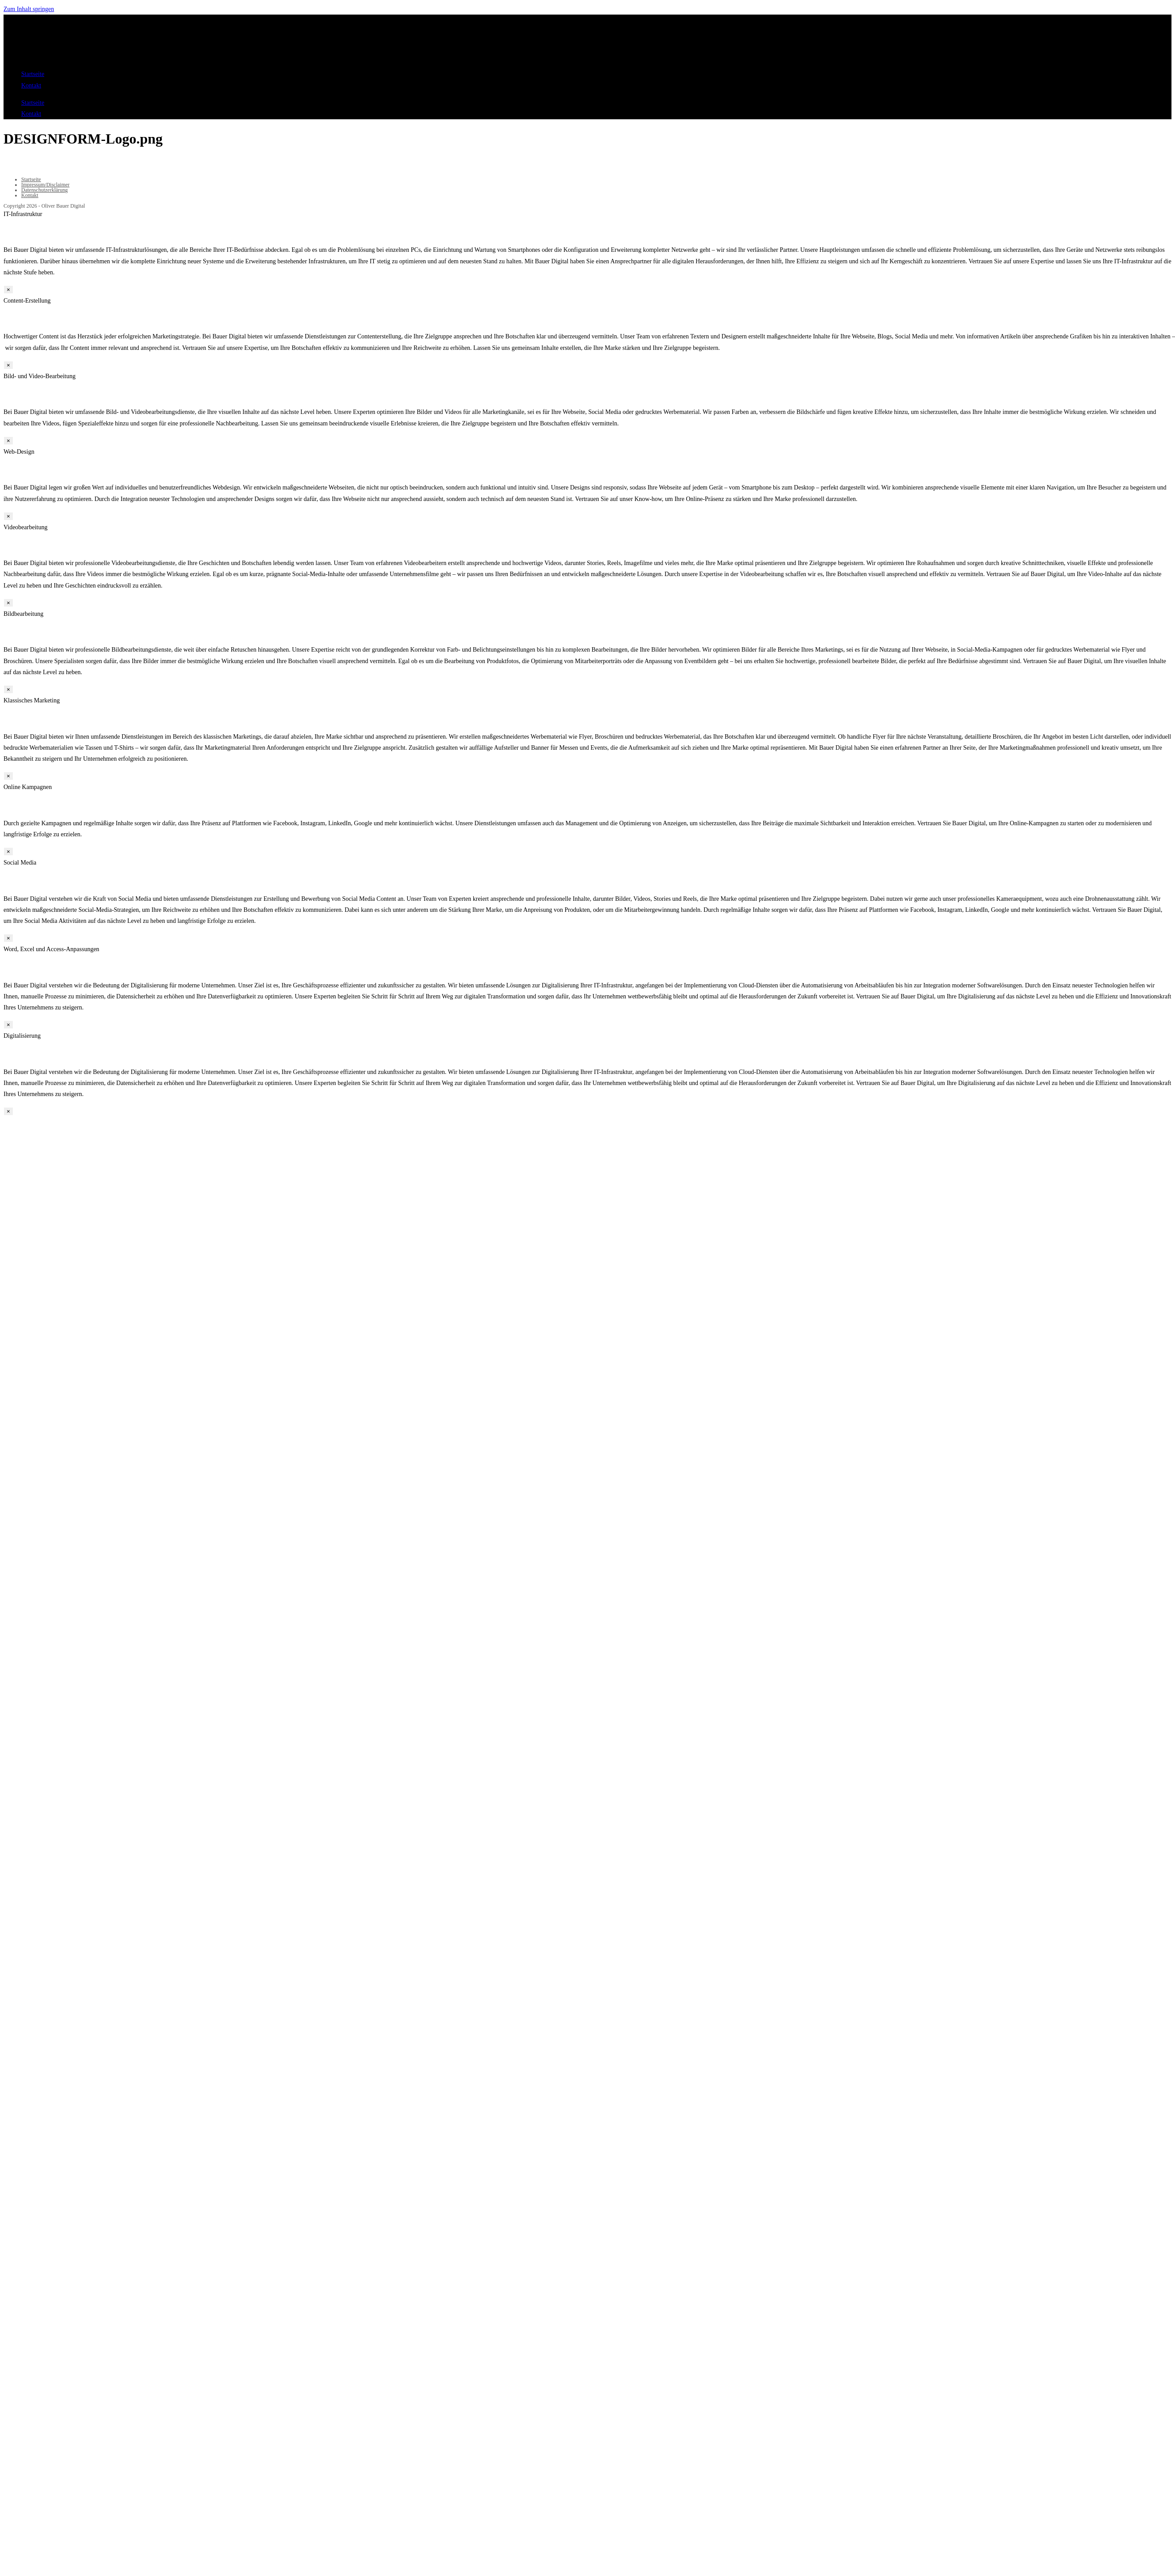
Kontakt (31, 85)
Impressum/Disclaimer (45, 185)
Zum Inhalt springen (29, 9)
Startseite (32, 74)
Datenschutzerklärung (44, 190)
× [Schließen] (8, 289)
